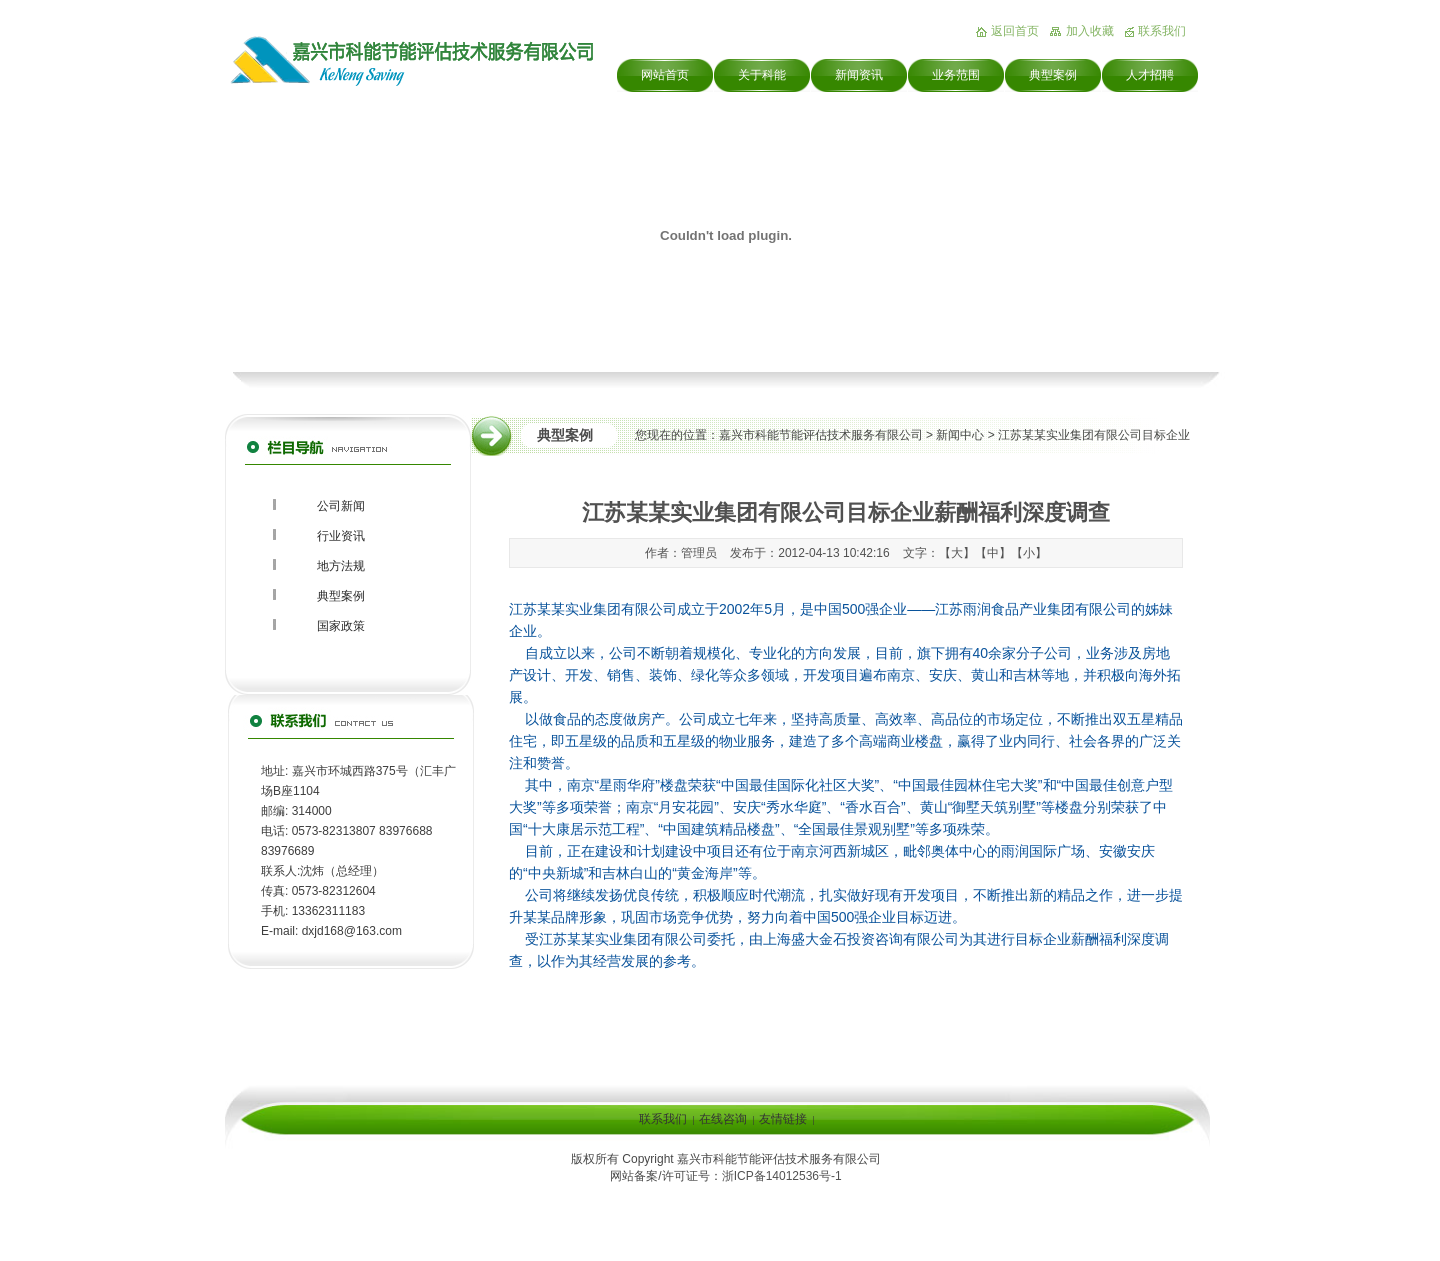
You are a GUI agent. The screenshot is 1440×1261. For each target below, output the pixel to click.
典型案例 (1053, 75)
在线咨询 (723, 1119)
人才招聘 (1150, 75)
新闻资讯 (859, 75)
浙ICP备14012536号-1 (782, 1176)
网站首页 (665, 75)
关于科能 (762, 75)
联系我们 (1162, 31)
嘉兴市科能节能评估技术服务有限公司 (821, 435)
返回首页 (1015, 31)
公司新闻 (341, 506)
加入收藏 (1090, 31)
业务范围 (956, 75)
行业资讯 (341, 536)
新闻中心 (960, 435)
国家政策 (341, 626)
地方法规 (341, 566)
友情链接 (783, 1119)
